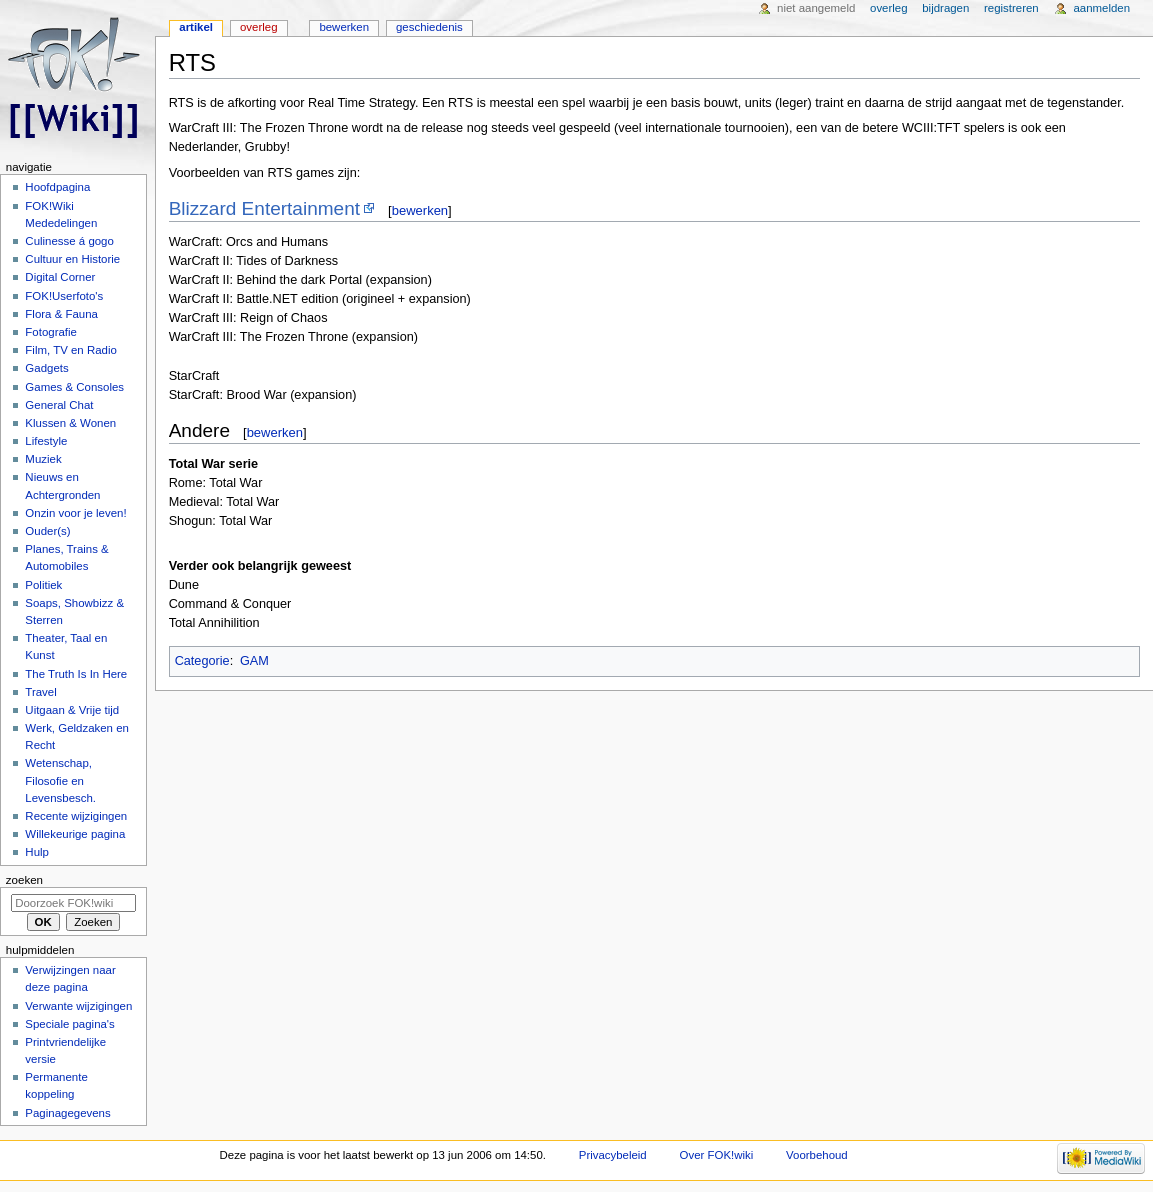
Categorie (202, 661)
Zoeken (24, 880)
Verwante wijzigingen (78, 1006)
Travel (40, 692)
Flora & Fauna (61, 314)
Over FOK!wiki (717, 1155)
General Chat (59, 405)
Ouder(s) (47, 531)
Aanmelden (1101, 8)
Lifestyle (46, 441)
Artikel (196, 27)
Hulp (37, 852)
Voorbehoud (817, 1155)
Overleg (259, 27)
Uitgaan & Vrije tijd (72, 710)
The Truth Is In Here (76, 674)
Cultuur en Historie (72, 259)
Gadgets (46, 368)
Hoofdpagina (57, 187)
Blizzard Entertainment (264, 208)
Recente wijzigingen (76, 816)
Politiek (43, 585)
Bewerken (344, 27)
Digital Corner (60, 277)
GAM (254, 661)
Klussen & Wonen (70, 423)
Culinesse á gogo (69, 241)
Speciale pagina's (69, 1024)
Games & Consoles (74, 387)
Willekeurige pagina (75, 834)
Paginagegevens (67, 1113)
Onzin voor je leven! (75, 513)
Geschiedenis (429, 27)
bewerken (420, 210)
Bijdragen (945, 8)
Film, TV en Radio (70, 350)
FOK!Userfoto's (64, 296)
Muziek (43, 459)
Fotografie (51, 332)
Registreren (1011, 8)
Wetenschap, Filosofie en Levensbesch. (60, 780)
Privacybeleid (613, 1155)
